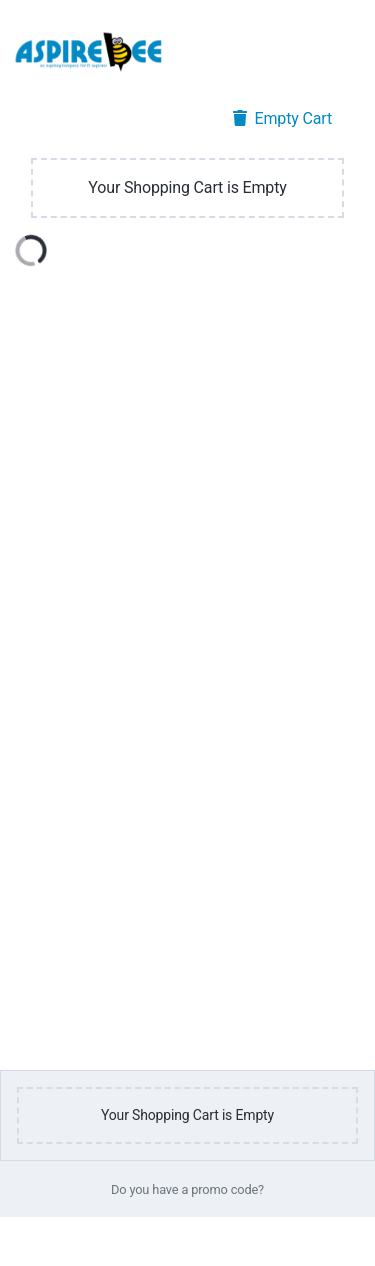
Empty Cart (282, 118)
